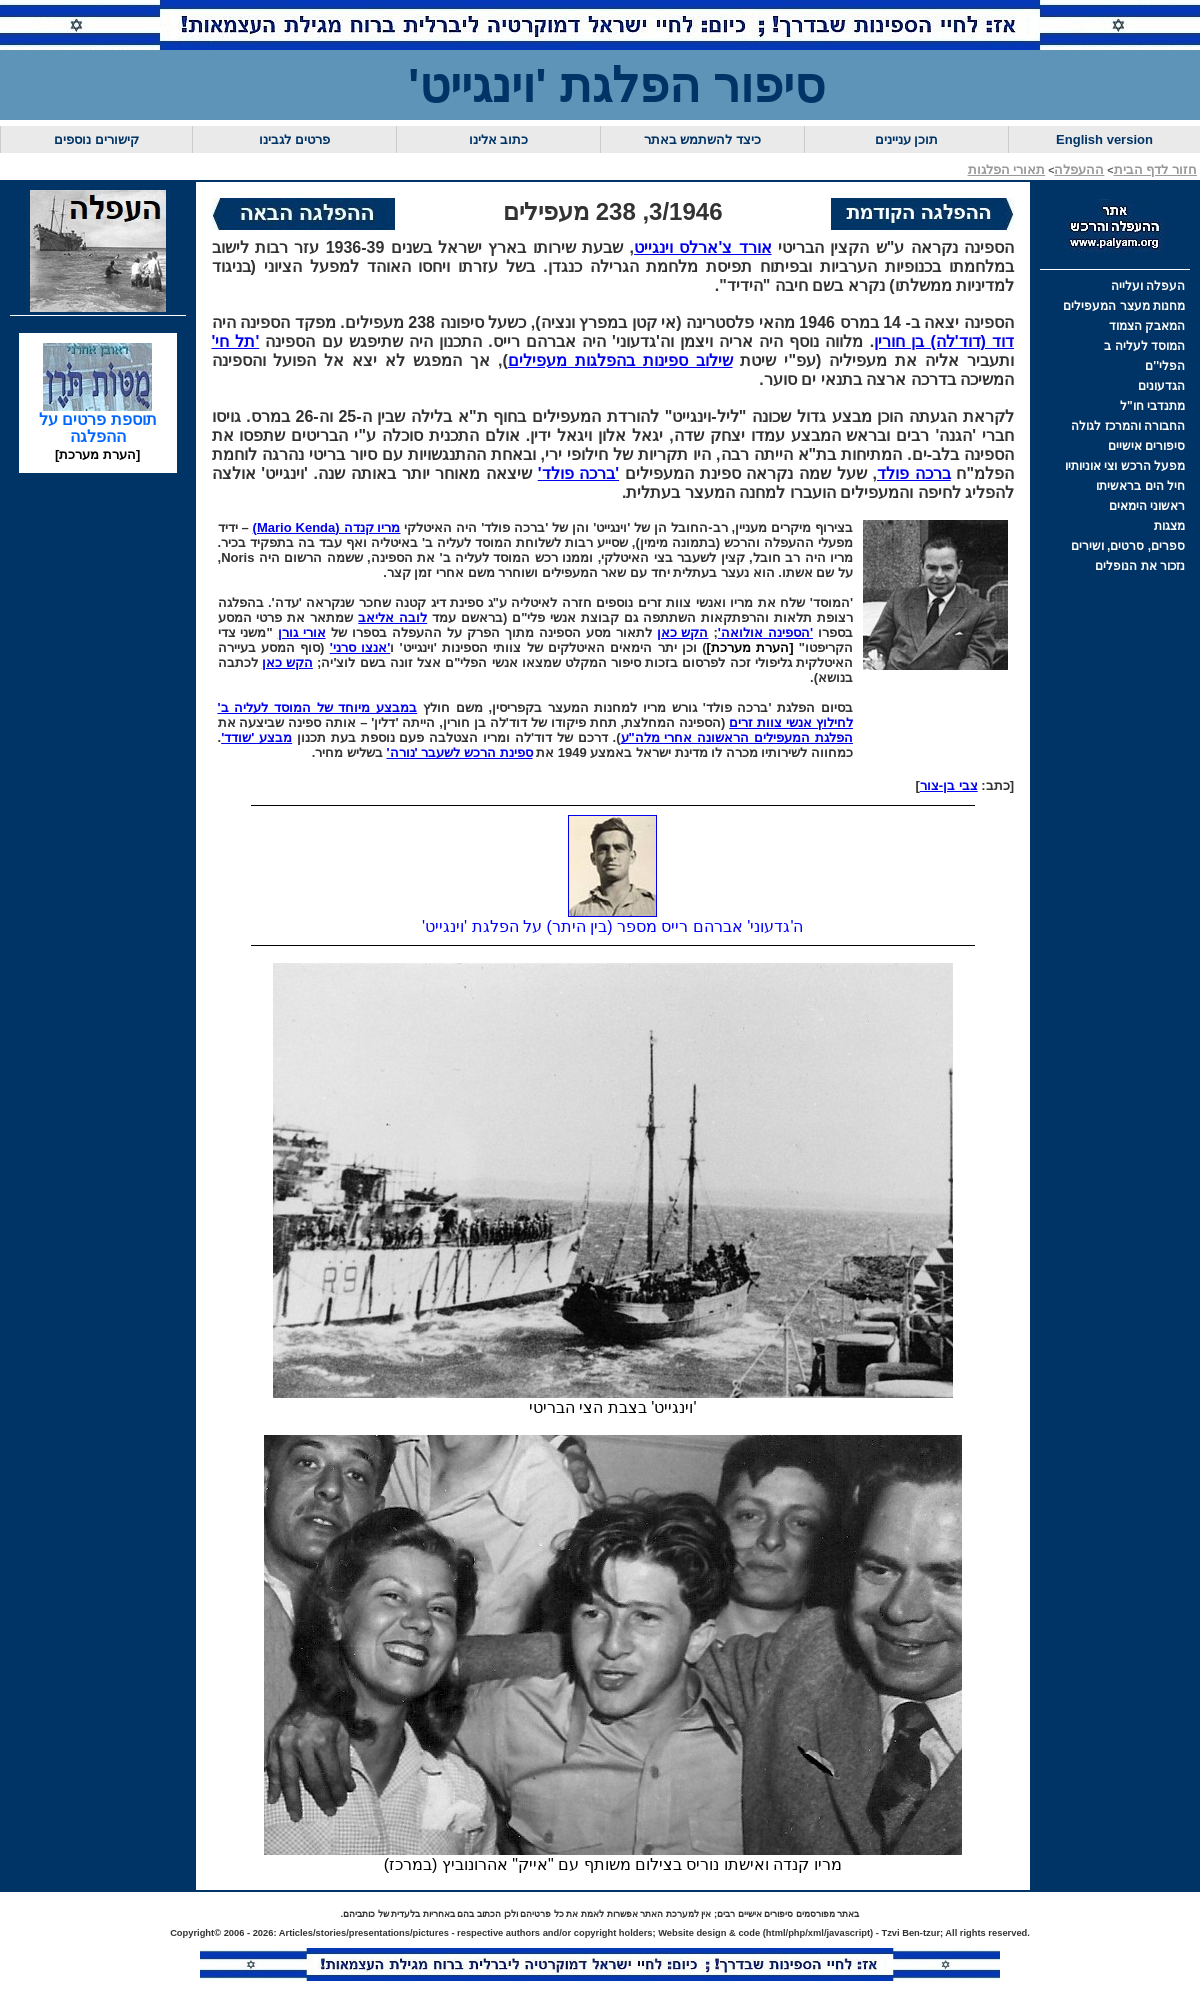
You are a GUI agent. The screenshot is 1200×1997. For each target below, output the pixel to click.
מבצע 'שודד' (256, 737)
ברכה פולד (914, 473)
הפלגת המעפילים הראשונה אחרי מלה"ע (737, 737)
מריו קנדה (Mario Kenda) (327, 527)
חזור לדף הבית (1155, 169)
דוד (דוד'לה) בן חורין (944, 341)
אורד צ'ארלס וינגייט (703, 247)
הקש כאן (683, 632)
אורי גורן (302, 632)
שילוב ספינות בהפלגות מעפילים (620, 360)
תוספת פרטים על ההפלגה (98, 421)
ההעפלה (1079, 169)
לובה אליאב (392, 617)
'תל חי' (236, 341)
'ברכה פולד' (578, 473)
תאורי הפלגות (1007, 169)
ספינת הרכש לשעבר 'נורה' (460, 752)
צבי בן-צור (949, 785)
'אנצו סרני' (360, 647)
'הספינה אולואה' (765, 632)
